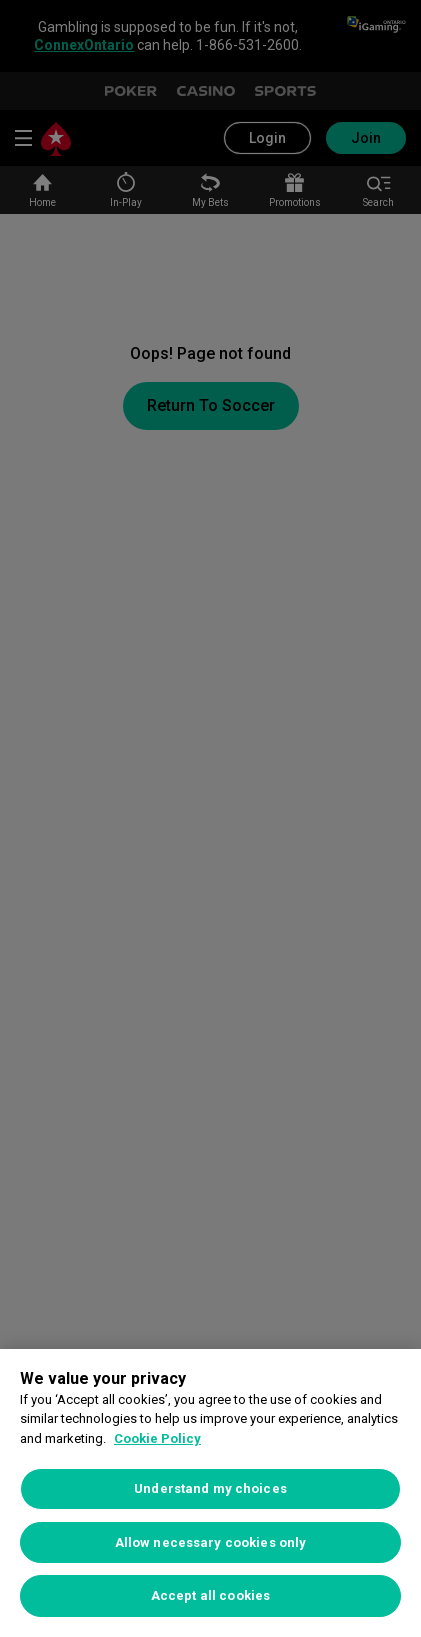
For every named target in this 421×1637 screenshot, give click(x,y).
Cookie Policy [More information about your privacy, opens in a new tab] (157, 1438)
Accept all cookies (210, 1595)
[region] (210, 1493)
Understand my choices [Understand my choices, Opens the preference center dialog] (210, 1488)
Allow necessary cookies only (211, 1542)
